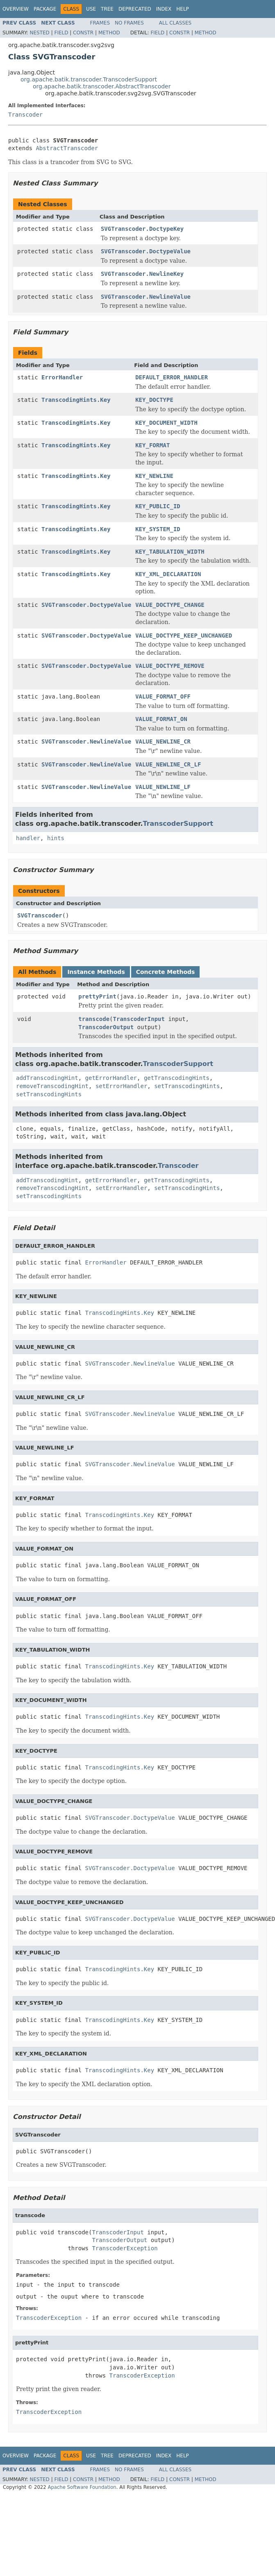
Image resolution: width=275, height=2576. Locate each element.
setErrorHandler (121, 1086)
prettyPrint (97, 996)
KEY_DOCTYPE (154, 400)
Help (182, 9)
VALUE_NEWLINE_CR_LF (168, 764)
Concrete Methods (165, 972)
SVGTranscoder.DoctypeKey (142, 228)
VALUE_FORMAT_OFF (163, 696)
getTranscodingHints (176, 1078)
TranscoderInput (139, 1019)
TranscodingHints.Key (76, 400)
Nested (39, 33)
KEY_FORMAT (152, 445)
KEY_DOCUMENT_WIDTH (166, 422)
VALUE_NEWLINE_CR (163, 741)
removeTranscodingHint (52, 1086)
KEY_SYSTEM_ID (157, 529)
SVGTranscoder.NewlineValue (146, 296)
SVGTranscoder (39, 915)
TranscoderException (124, 2248)
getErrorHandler (111, 1078)
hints (55, 838)
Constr (83, 33)
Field (61, 33)
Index (164, 9)
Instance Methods (96, 972)
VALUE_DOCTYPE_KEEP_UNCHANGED (183, 635)
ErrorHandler (62, 377)
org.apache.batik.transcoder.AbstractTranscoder (101, 86)
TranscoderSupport (178, 823)
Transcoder (25, 114)
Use (91, 9)
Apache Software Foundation (82, 2487)
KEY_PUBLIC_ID (157, 506)
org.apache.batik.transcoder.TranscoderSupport (88, 79)
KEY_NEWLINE (154, 476)
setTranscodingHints (187, 1086)
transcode (93, 1019)
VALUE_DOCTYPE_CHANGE (170, 605)
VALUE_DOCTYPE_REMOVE (170, 666)
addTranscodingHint (47, 1078)
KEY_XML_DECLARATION (168, 574)
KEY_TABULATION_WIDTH (170, 551)
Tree (107, 9)
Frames (100, 23)
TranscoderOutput (106, 1027)
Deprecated (134, 9)
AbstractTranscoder (67, 148)
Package (45, 9)
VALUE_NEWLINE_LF (163, 787)
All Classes (175, 23)
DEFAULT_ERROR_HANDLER (171, 377)
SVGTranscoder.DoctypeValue (146, 251)
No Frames (129, 23)
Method (109, 33)
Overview (15, 9)
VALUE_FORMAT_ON (161, 719)
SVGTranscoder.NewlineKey (142, 273)
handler (28, 838)
